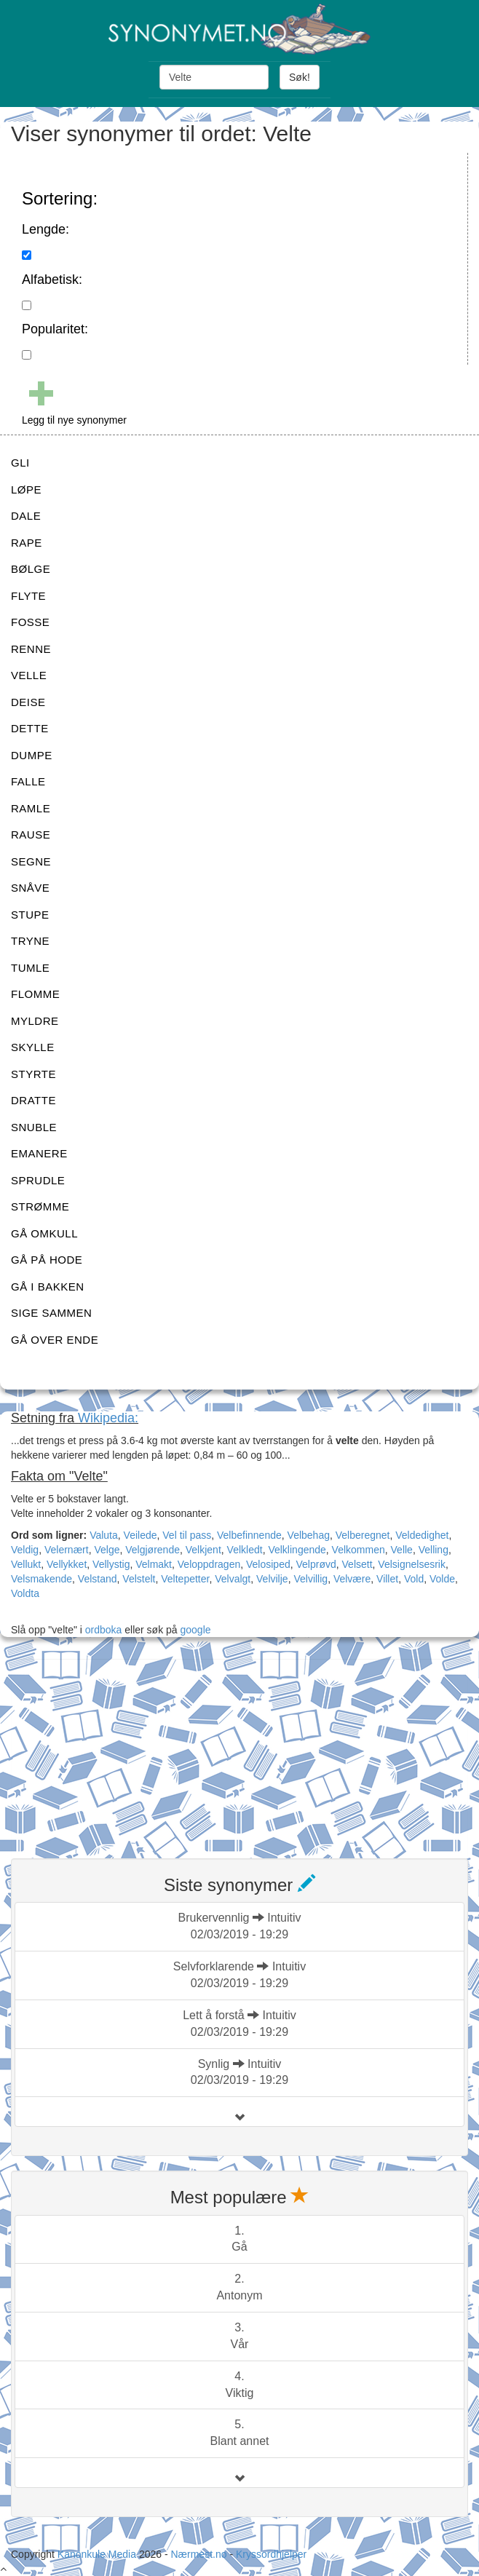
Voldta (25, 1593)
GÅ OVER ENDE (54, 1339)
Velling (433, 1549)
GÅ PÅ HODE (46, 1259)
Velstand (97, 1579)
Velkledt (245, 1549)
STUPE (30, 914)
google (196, 1630)
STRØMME (40, 1206)
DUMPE (31, 755)
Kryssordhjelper (271, 2554)
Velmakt (153, 1564)
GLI (20, 462)
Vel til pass (186, 1535)
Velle (402, 1549)
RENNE (31, 649)
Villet (387, 1579)
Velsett (357, 1564)
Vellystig (111, 1564)
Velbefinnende (249, 1535)
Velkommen (358, 1549)
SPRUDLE (38, 1180)
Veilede (140, 1535)
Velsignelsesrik (412, 1564)
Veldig (25, 1549)
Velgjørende (152, 1549)
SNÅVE (30, 887)
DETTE (30, 728)
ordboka (102, 1630)
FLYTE (28, 596)
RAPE (26, 542)
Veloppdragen (209, 1564)
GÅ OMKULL (44, 1233)
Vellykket (67, 1564)
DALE (26, 516)
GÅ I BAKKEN (47, 1286)
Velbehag (309, 1535)
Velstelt (138, 1579)
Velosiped (268, 1564)
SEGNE (31, 861)
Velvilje (272, 1579)
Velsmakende (41, 1579)
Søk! (299, 77)
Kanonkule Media (98, 2554)
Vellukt (26, 1564)
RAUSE (30, 834)
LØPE (26, 489)
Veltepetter (185, 1579)
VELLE (29, 675)
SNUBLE (34, 1127)
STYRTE (33, 1074)
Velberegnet (363, 1535)
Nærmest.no (198, 2554)
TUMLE (30, 968)
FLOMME (35, 994)
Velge (106, 1549)
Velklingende (296, 1549)
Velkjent (203, 1549)
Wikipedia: (108, 1418)
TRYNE (30, 941)
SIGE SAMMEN (51, 1313)
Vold (414, 1579)
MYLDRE (35, 1021)
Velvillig (310, 1579)
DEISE (28, 702)
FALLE (28, 781)
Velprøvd (316, 1564)
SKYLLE (33, 1047)
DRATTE (33, 1100)
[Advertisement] (120, 1750)
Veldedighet (421, 1535)
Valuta (104, 1535)
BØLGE (30, 569)
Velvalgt (232, 1579)
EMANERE (39, 1153)
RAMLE (30, 808)
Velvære (352, 1579)
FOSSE (30, 622)
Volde (442, 1579)
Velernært (66, 1549)
